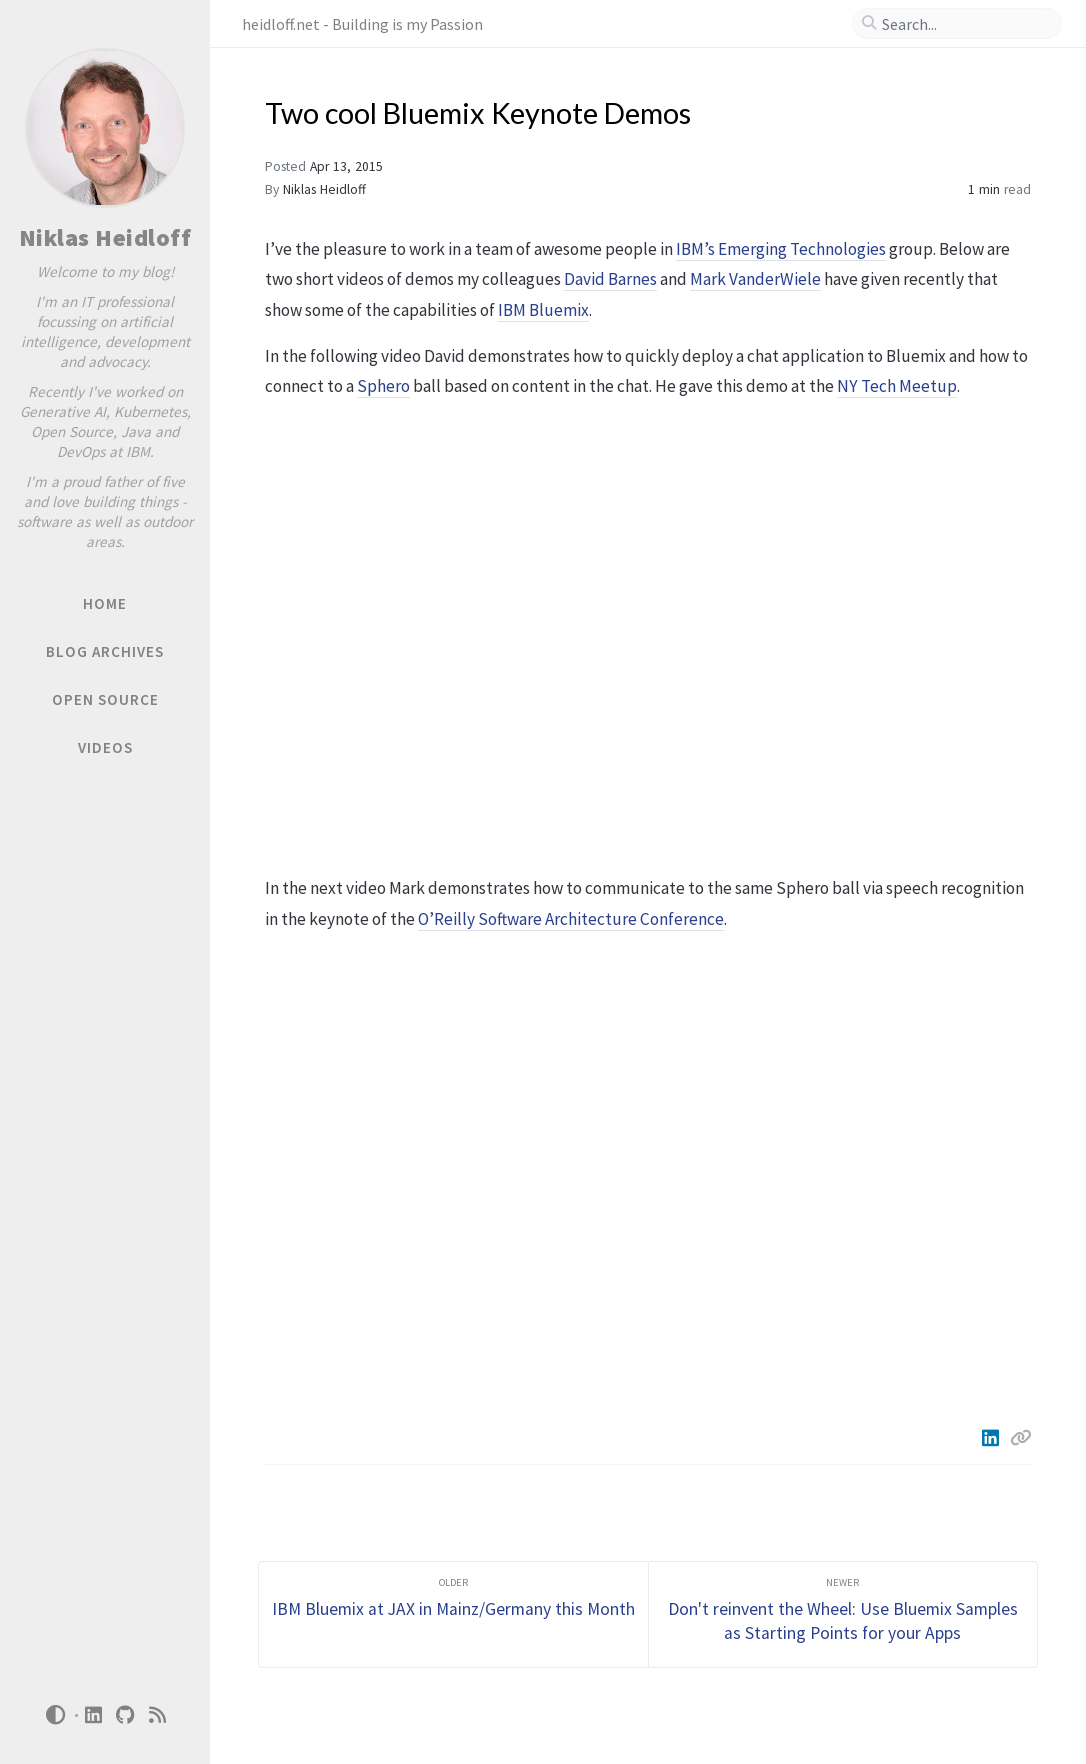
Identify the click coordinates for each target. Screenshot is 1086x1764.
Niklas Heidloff (105, 237)
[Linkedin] (992, 1438)
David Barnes (610, 279)
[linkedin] (94, 1715)
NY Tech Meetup (897, 386)
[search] (965, 24)
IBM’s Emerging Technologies (781, 249)
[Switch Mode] (55, 1715)
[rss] (158, 1715)
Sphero (383, 386)
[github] (126, 1715)
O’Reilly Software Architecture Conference (571, 919)
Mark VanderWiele (755, 279)
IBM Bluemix (543, 310)
